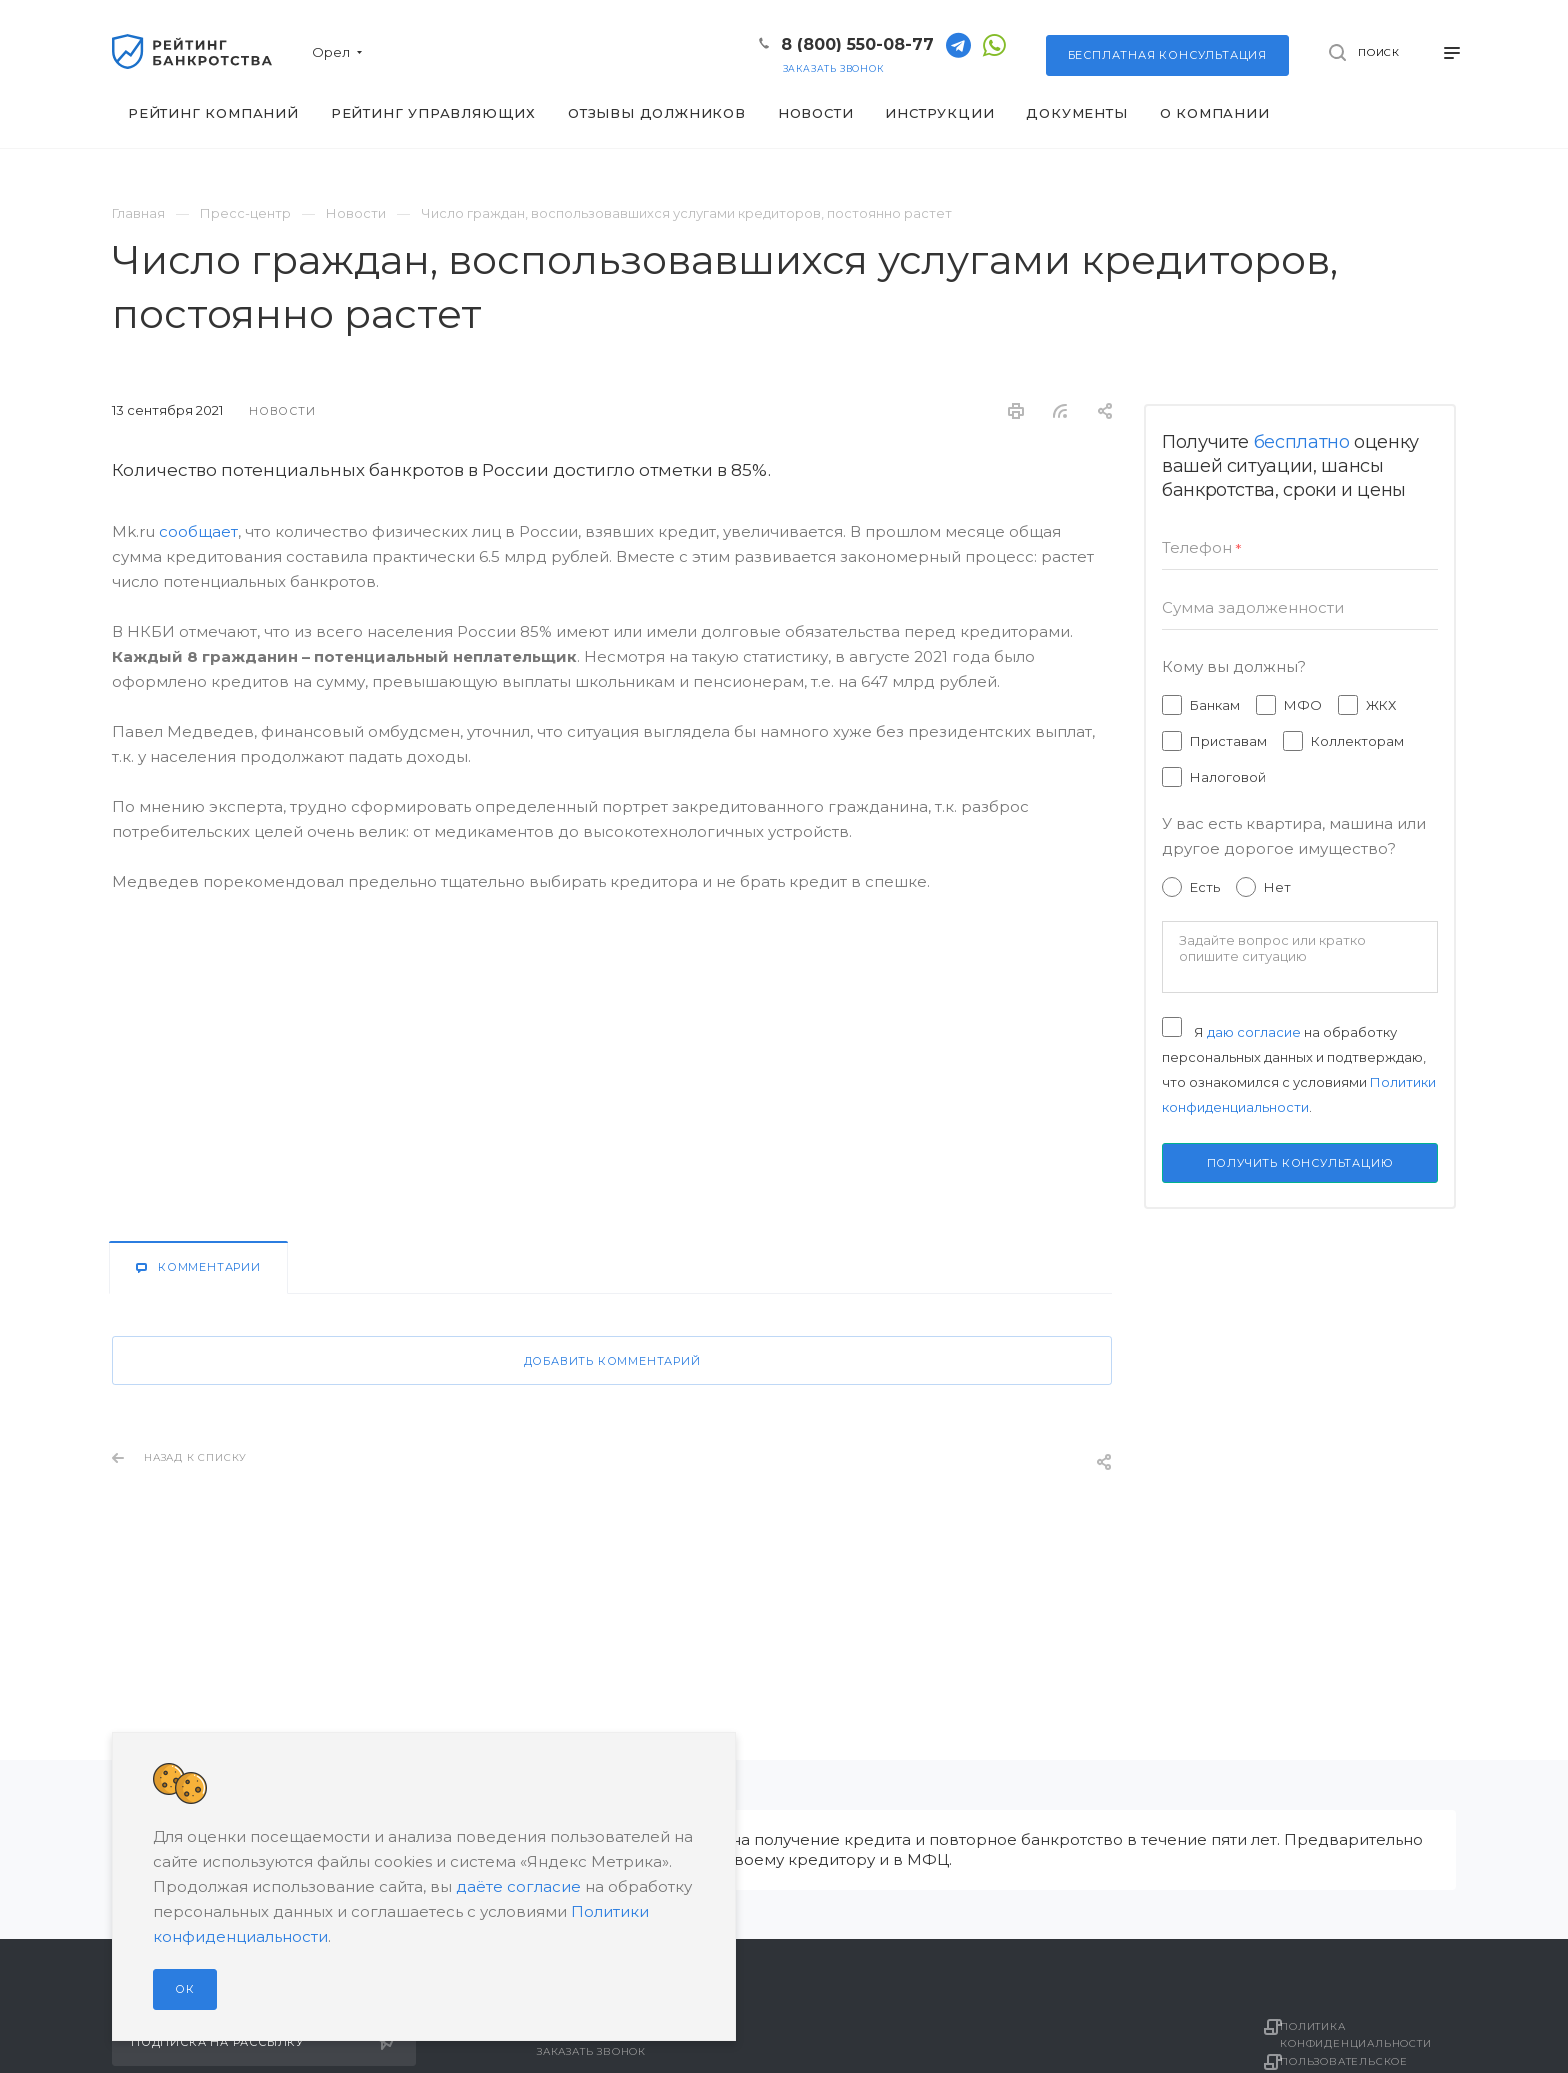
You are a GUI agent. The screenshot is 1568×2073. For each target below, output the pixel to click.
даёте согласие (518, 1886)
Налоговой (1228, 777)
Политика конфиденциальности (1370, 2033)
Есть (1205, 887)
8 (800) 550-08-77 (857, 44)
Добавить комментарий (612, 1361)
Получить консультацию (1300, 1163)
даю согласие (1254, 1032)
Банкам (1215, 705)
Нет (1277, 887)
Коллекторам (1357, 741)
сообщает (198, 531)
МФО (1303, 705)
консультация (1167, 55)
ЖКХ (1381, 705)
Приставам (1228, 741)
